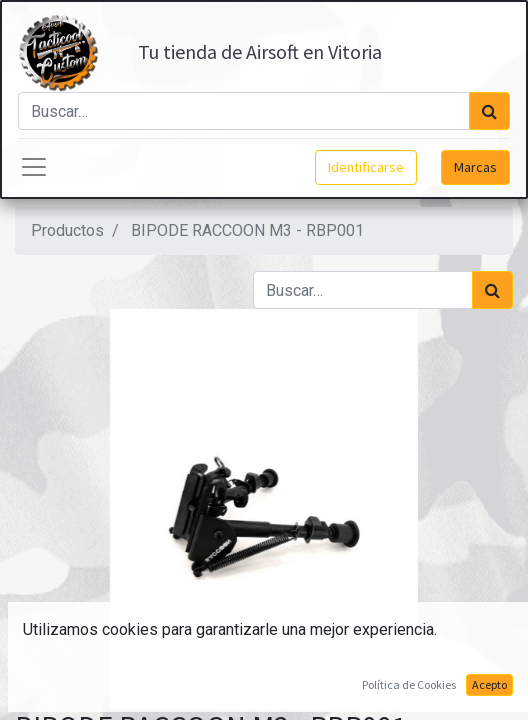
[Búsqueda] (489, 111)
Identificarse (366, 167)
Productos (67, 230)
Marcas (475, 167)
